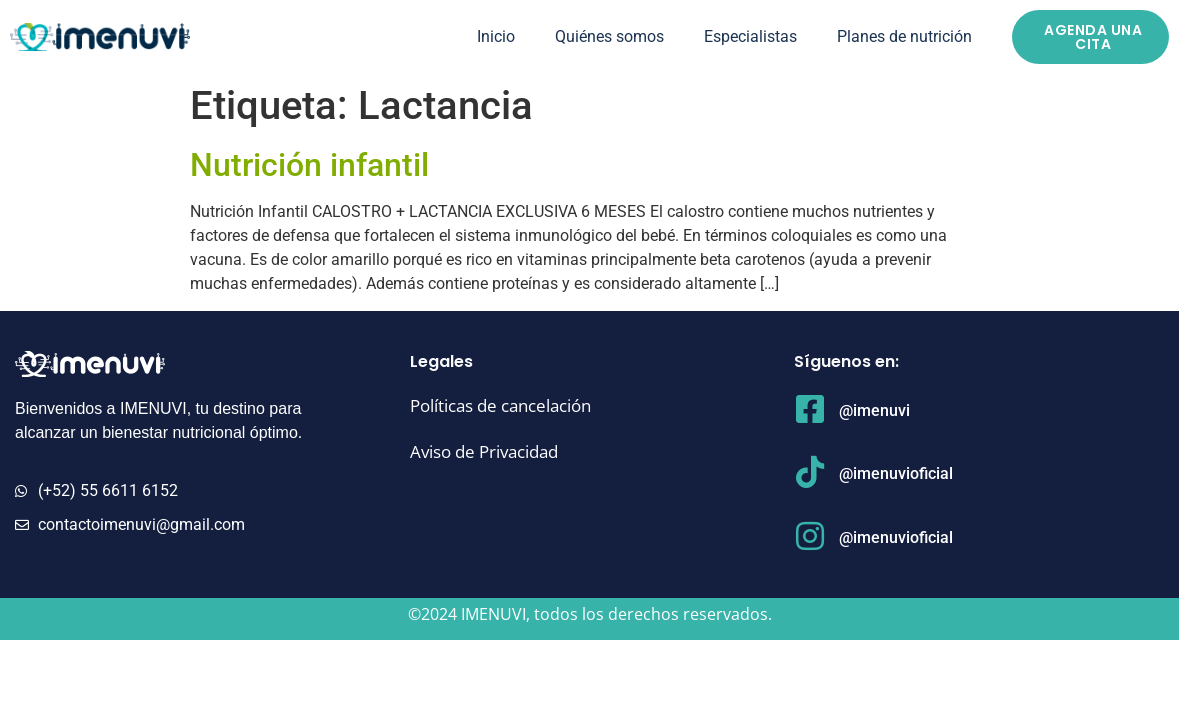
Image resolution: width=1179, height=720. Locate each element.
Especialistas (750, 36)
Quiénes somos (609, 36)
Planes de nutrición (904, 36)
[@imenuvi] (810, 409)
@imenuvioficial (896, 473)
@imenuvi (874, 410)
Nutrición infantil (309, 165)
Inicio (496, 36)
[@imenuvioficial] (810, 472)
